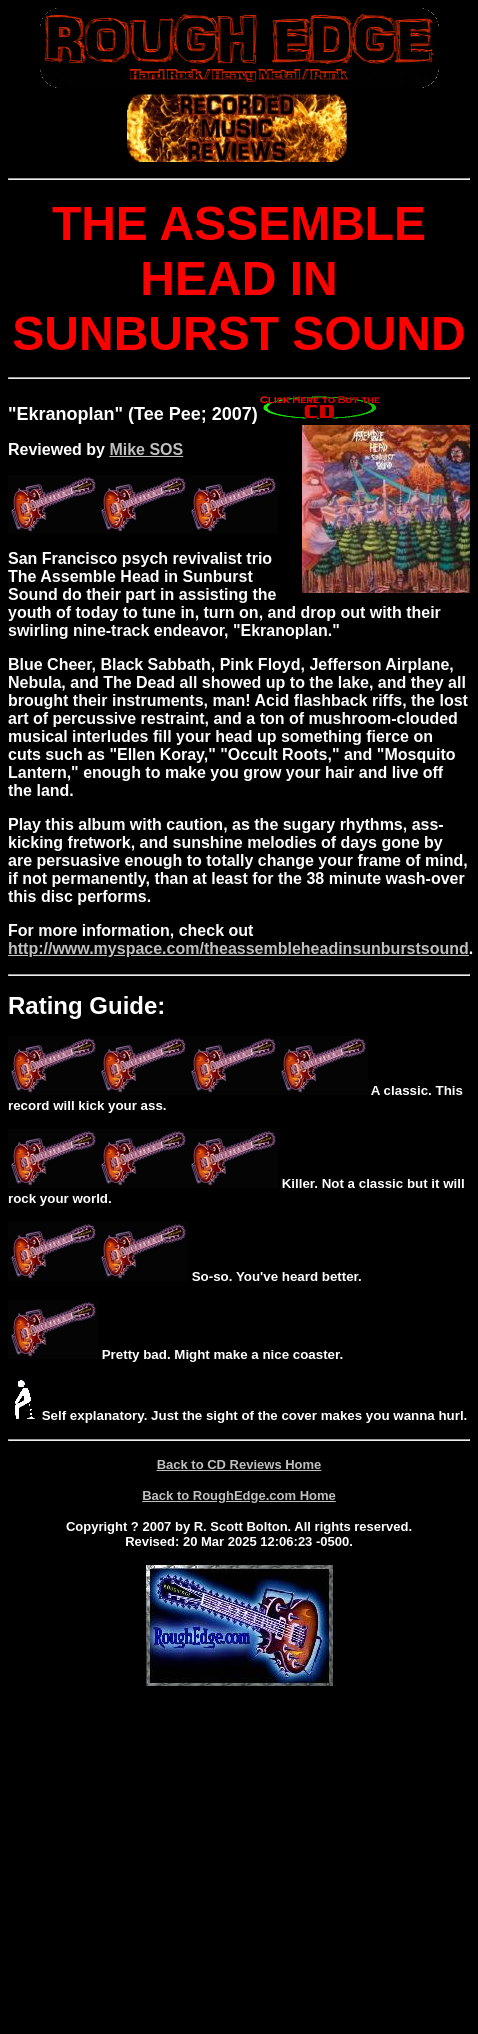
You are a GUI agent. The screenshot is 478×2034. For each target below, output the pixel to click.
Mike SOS (146, 449)
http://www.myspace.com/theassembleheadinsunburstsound (238, 948)
